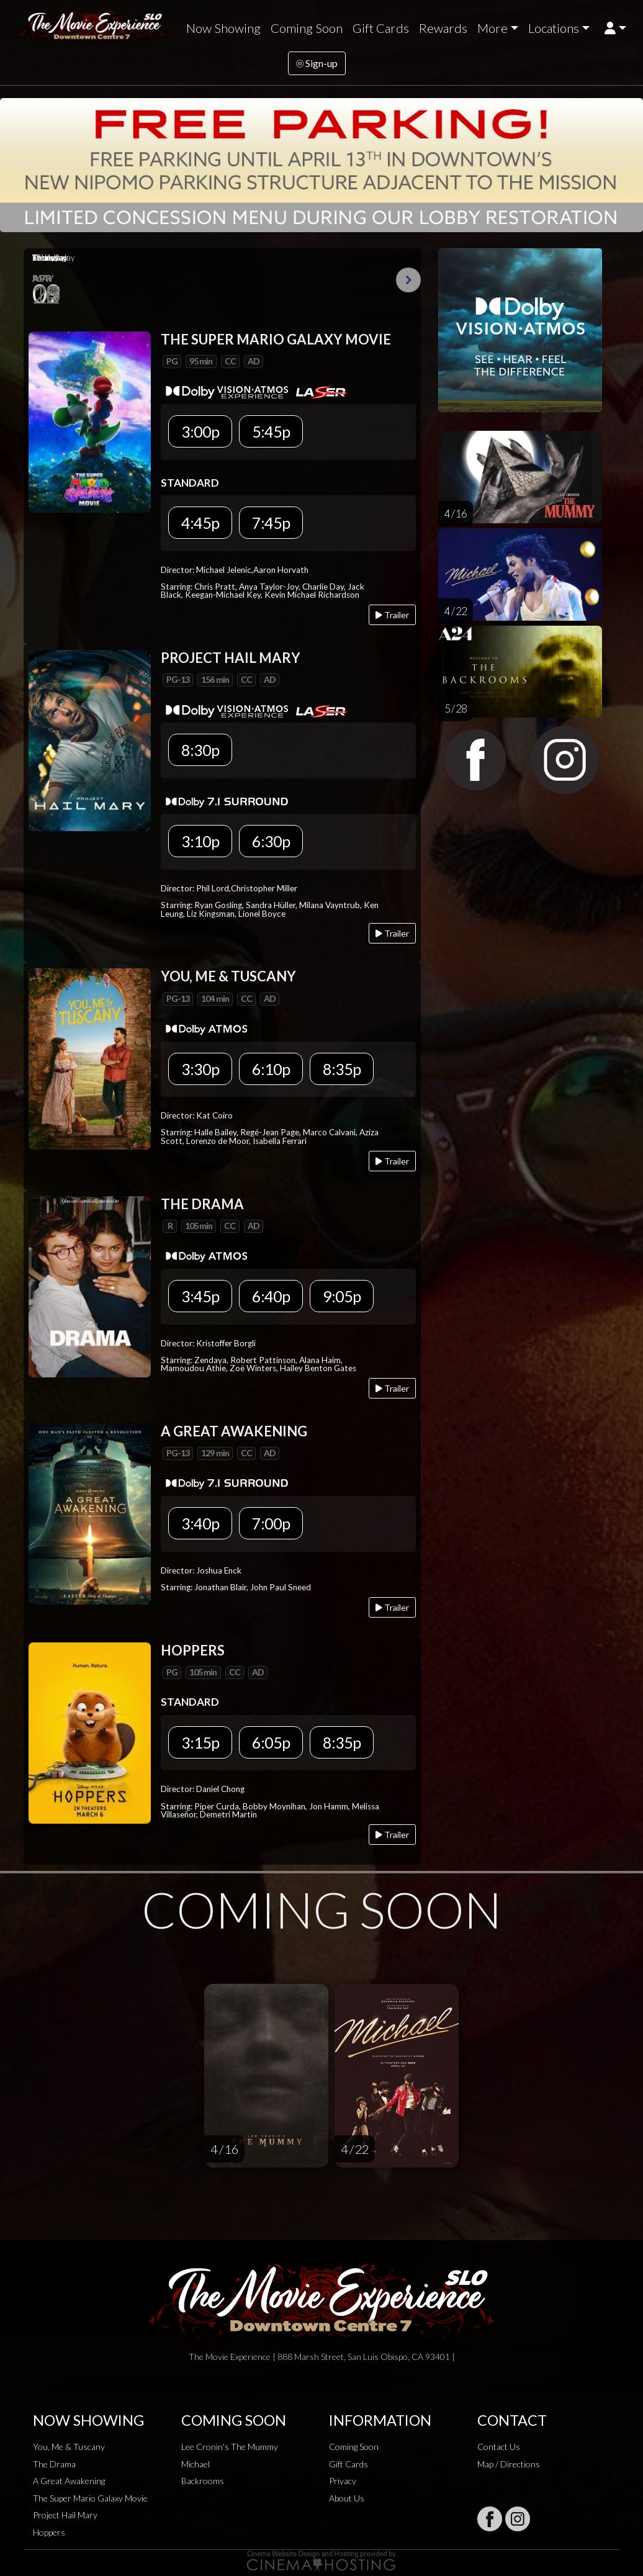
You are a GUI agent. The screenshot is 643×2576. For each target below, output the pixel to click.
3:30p (200, 1069)
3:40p (200, 1523)
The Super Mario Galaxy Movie (90, 2498)
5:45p (271, 431)
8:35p (342, 1069)
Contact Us (498, 2446)
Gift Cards (381, 27)
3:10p (200, 841)
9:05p (342, 1296)
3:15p (200, 1742)
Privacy (342, 2480)
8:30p (200, 750)
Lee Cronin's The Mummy (229, 2446)
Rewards (443, 27)
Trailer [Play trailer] (392, 615)
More (492, 27)
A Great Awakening (69, 2480)
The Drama (54, 2464)
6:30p (271, 841)
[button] (615, 28)
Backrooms (202, 2480)
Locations (553, 27)
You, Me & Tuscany (69, 2446)
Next (408, 280)
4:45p (200, 522)
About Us (346, 2498)
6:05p (271, 1742)
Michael (195, 2464)
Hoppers (49, 2532)
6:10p (271, 1069)
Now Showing (223, 27)
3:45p (200, 1296)
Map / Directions (508, 2464)
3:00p (200, 431)
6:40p (271, 1296)
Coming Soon (307, 27)
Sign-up (317, 63)
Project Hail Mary (65, 2515)
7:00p (271, 1523)
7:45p (271, 522)
